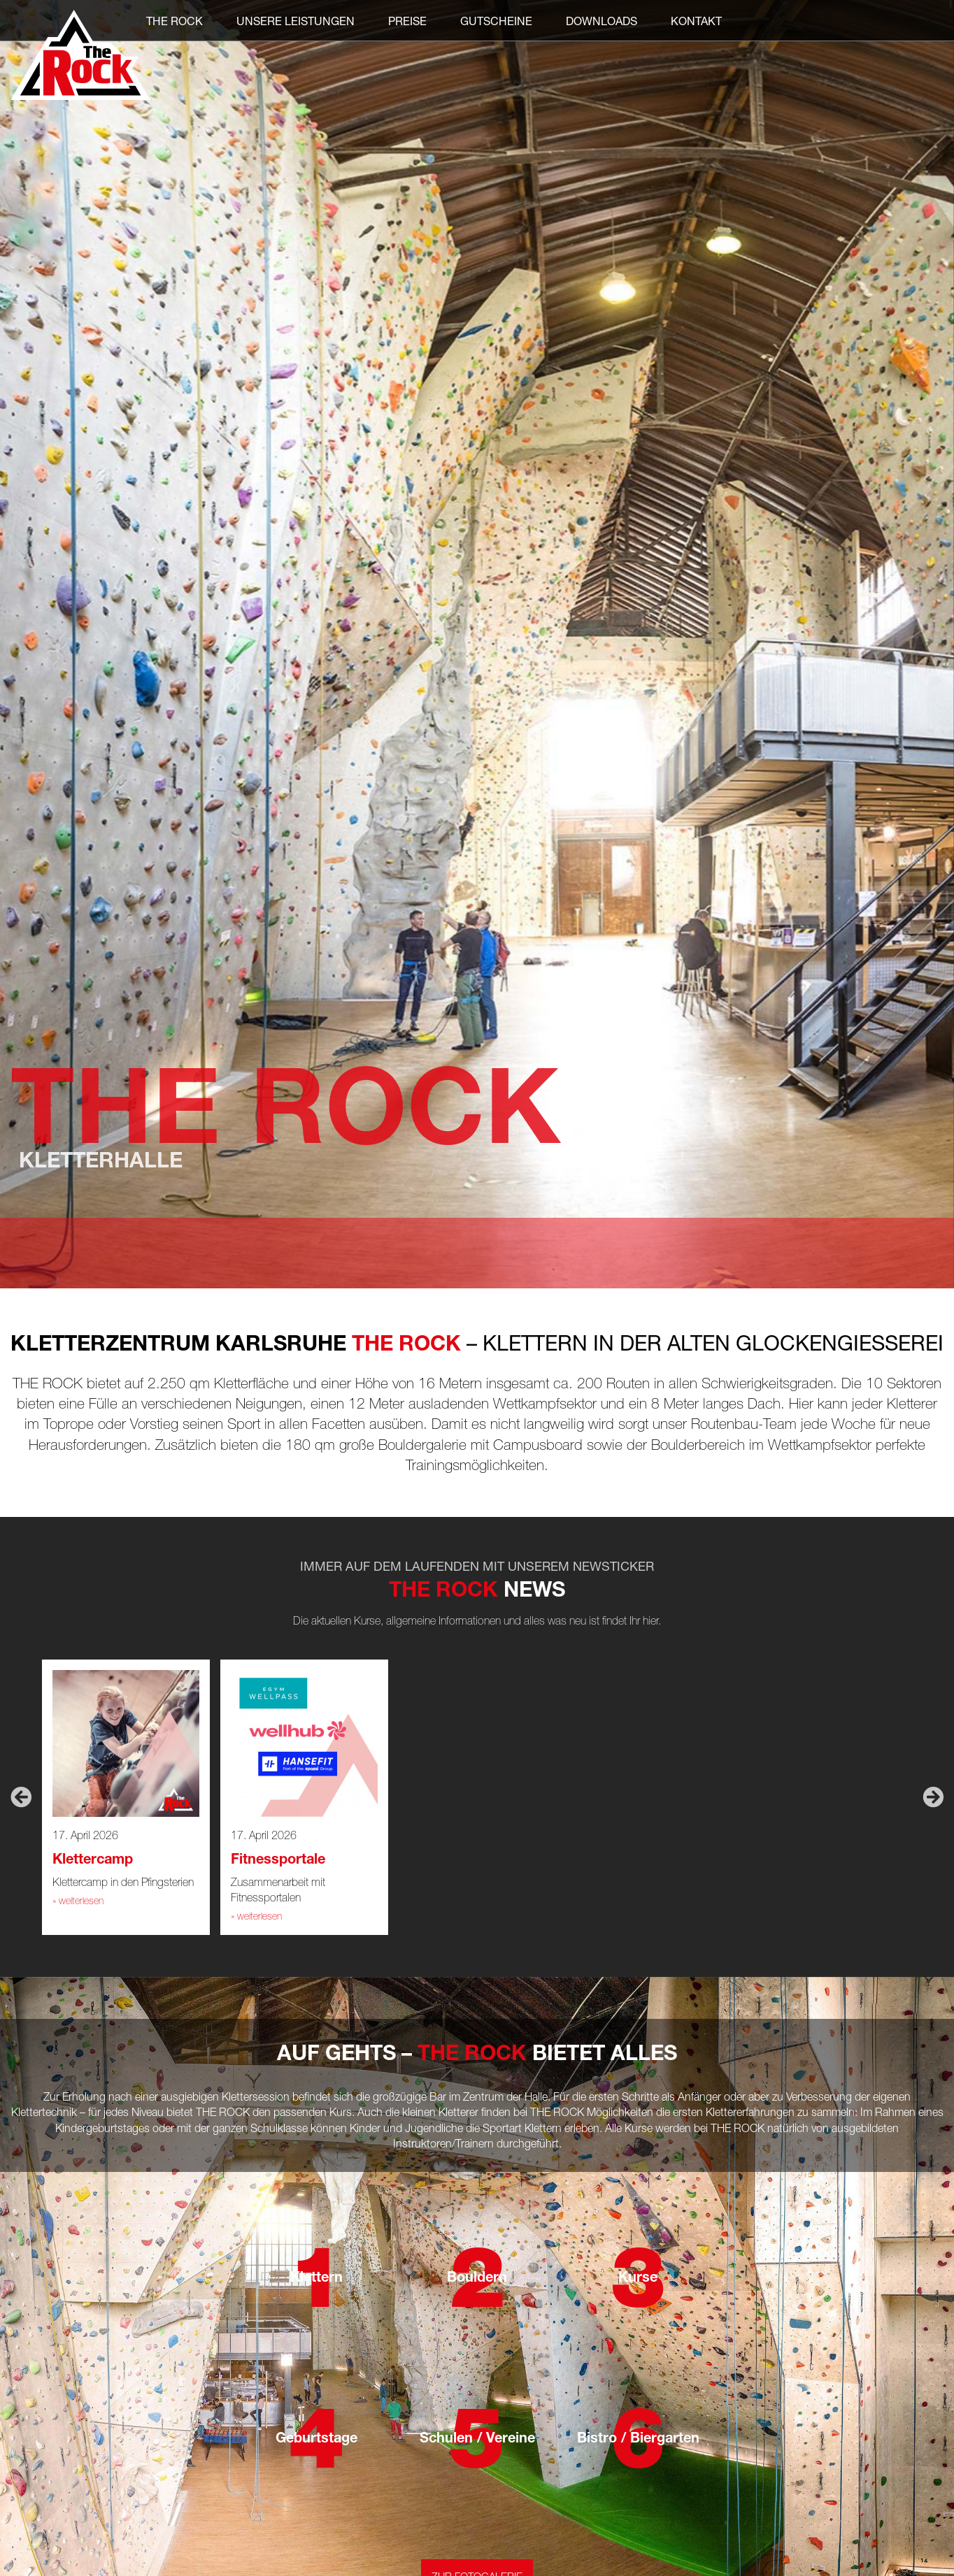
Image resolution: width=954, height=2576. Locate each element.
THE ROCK (174, 20)
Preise (407, 20)
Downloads (601, 20)
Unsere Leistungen (295, 20)
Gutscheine (496, 20)
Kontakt (696, 20)
